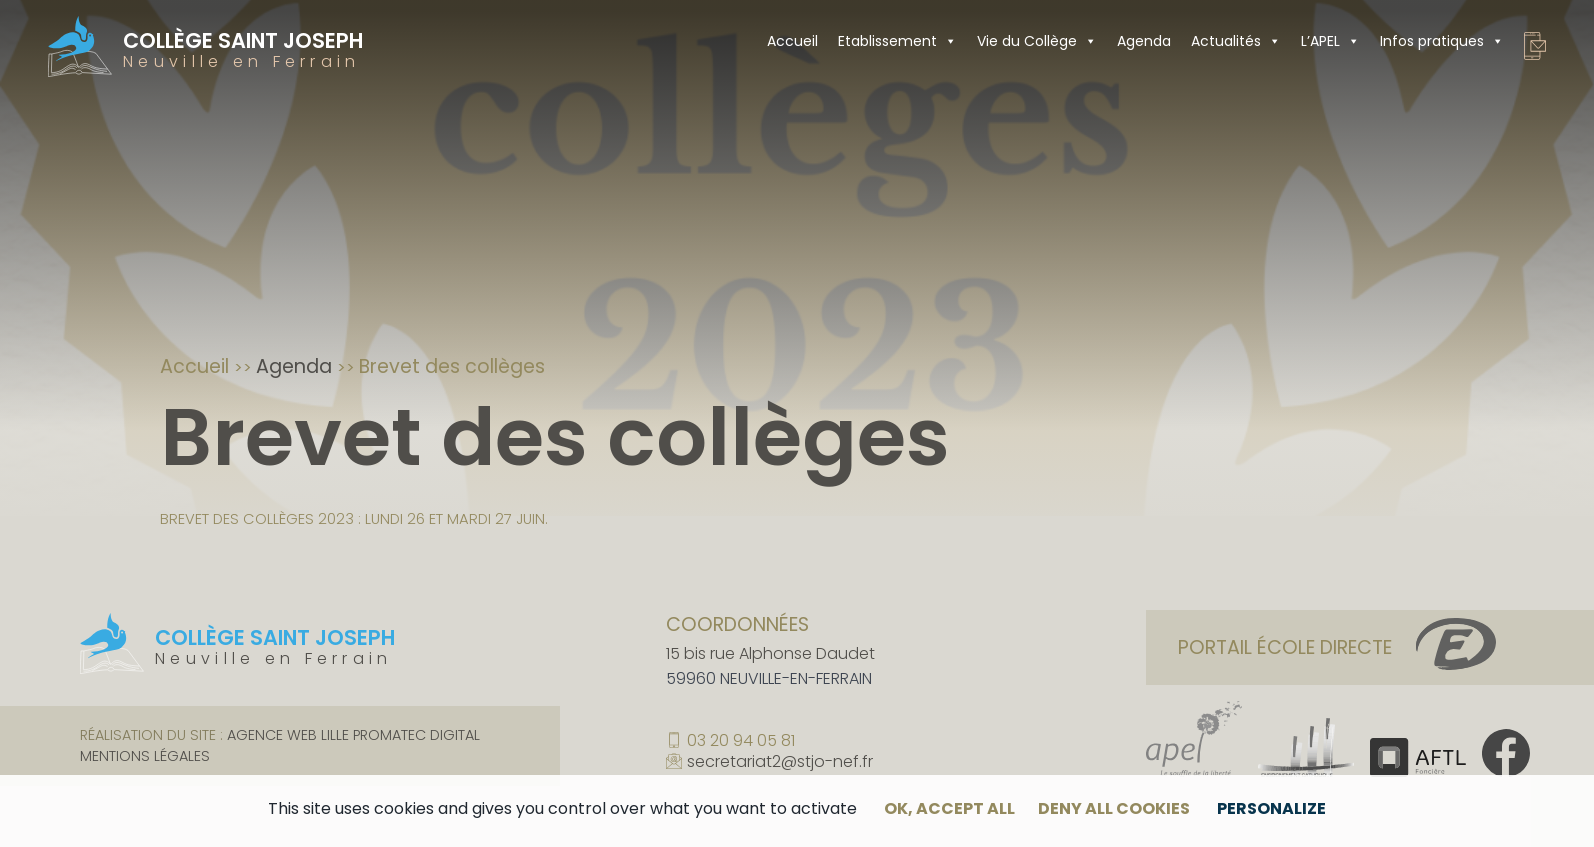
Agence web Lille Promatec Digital (353, 735)
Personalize (1271, 808)
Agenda (1144, 41)
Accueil (792, 41)
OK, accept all (949, 808)
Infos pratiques (1442, 41)
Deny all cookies (1114, 808)
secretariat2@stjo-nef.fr (780, 763)
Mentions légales (145, 756)
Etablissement (897, 41)
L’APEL (1330, 41)
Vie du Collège (1037, 41)
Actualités (1236, 41)
